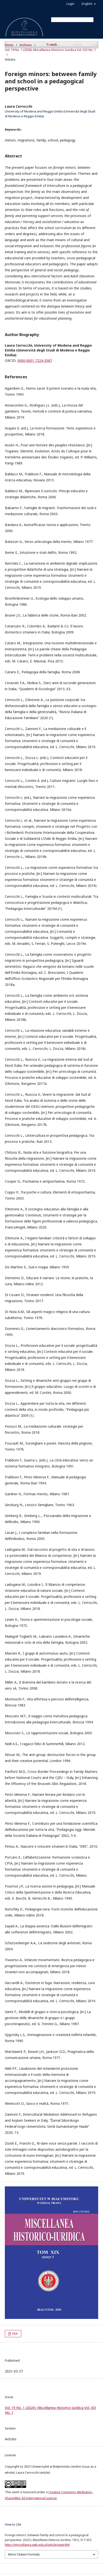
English (87, 3)
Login (70, 3)
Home (9, 45)
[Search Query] (72, 19)
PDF (15, 2333)
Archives (25, 45)
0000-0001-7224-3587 (34, 360)
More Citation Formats (24, 2554)
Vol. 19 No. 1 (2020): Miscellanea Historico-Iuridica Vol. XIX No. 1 (50, 50)
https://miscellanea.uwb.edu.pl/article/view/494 (37, 2545)
